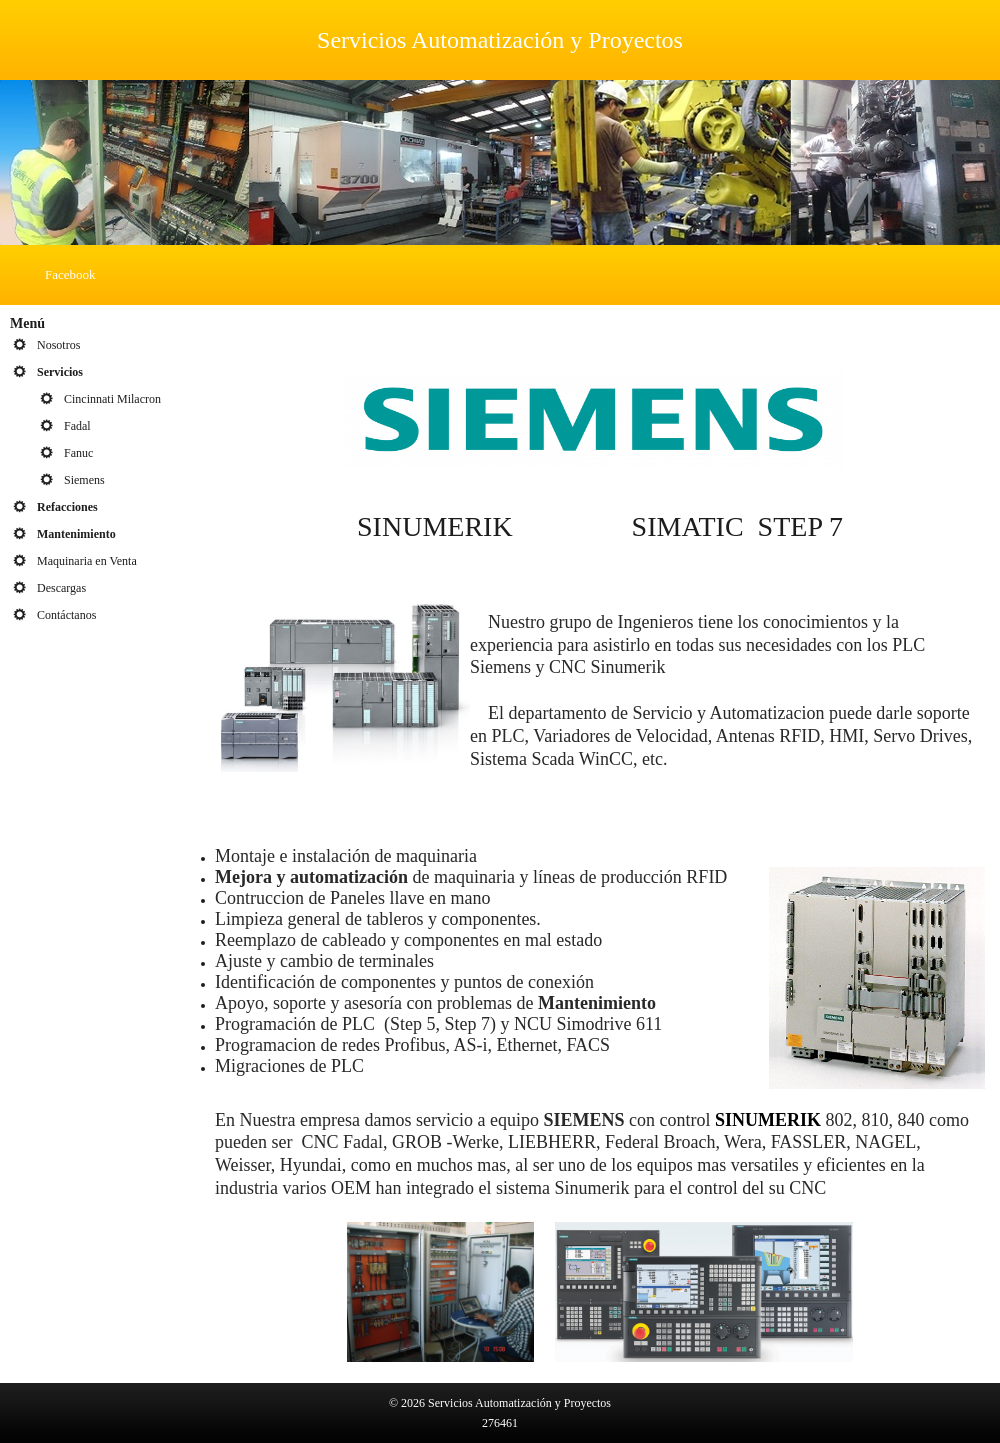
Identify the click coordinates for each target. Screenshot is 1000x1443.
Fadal (77, 426)
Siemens (84, 480)
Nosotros (58, 345)
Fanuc (78, 453)
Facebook (70, 274)
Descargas (61, 588)
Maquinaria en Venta (87, 561)
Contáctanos (66, 615)
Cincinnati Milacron (112, 399)
